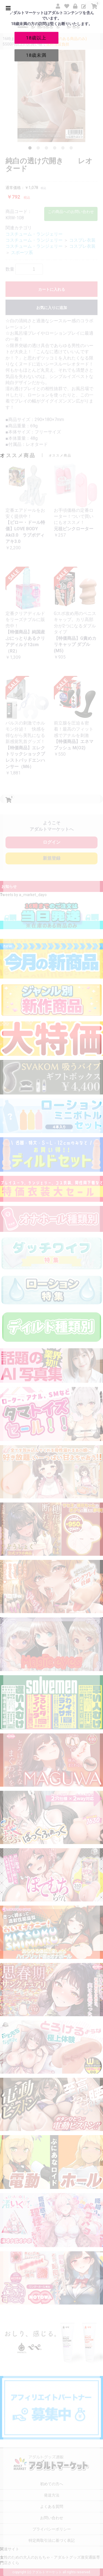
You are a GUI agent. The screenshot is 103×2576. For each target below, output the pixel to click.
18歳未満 (36, 55)
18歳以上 (36, 37)
